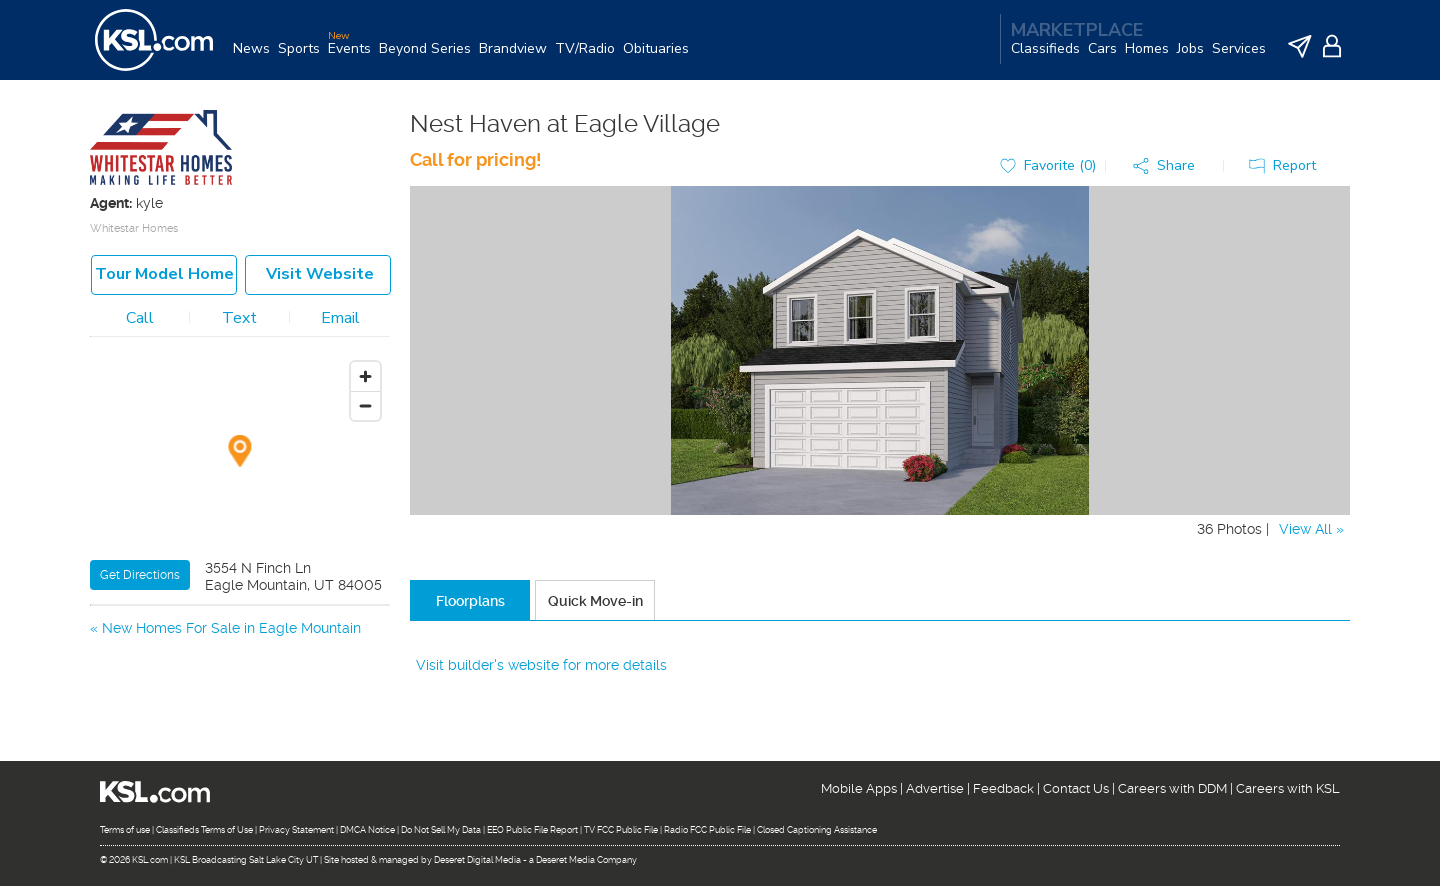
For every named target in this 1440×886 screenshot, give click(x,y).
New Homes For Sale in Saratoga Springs (237, 652)
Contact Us (1076, 788)
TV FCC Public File (621, 830)
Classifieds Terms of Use (204, 830)
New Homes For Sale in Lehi (194, 677)
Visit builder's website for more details (541, 665)
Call (140, 318)
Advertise (935, 788)
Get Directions (140, 575)
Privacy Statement (296, 830)
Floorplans (470, 601)
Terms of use (125, 830)
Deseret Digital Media (477, 860)
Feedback (1003, 788)
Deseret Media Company (586, 860)
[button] (1169, 166)
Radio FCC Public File (707, 830)
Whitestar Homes (134, 228)
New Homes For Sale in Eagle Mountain (231, 628)
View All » (1311, 529)
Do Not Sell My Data (441, 830)
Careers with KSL (1288, 788)
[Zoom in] (365, 376)
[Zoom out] (365, 405)
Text (239, 318)
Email (340, 318)
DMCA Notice (367, 830)
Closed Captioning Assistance (817, 830)
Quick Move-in (595, 601)
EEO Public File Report (532, 830)
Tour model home (164, 274)
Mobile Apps (859, 788)
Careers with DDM (1172, 788)
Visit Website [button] (320, 274)
